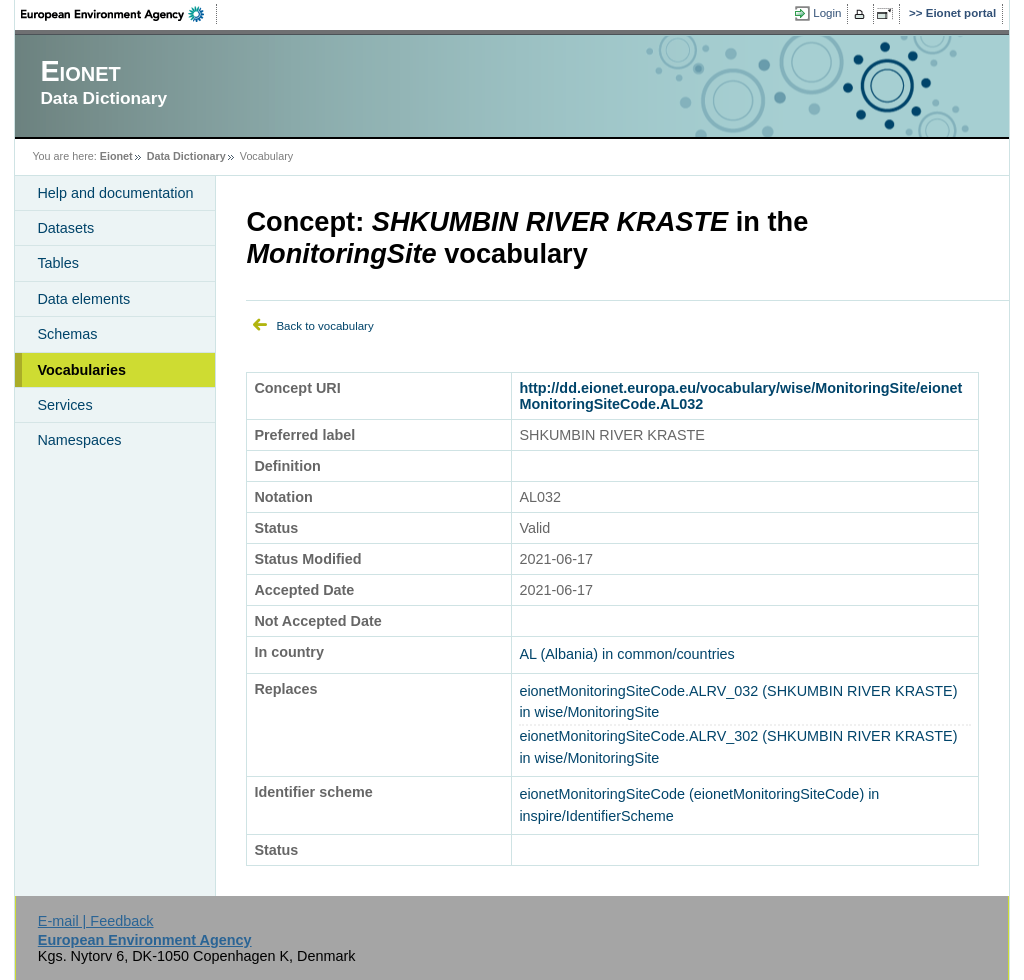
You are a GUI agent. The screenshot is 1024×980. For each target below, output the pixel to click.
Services (64, 405)
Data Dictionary (186, 156)
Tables (58, 263)
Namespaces (79, 440)
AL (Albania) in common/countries (626, 654)
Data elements (83, 299)
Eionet (116, 156)
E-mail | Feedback (96, 921)
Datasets (65, 228)
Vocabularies (81, 370)
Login (827, 13)
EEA (119, 14)
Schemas (67, 334)
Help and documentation (115, 193)
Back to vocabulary (324, 326)
